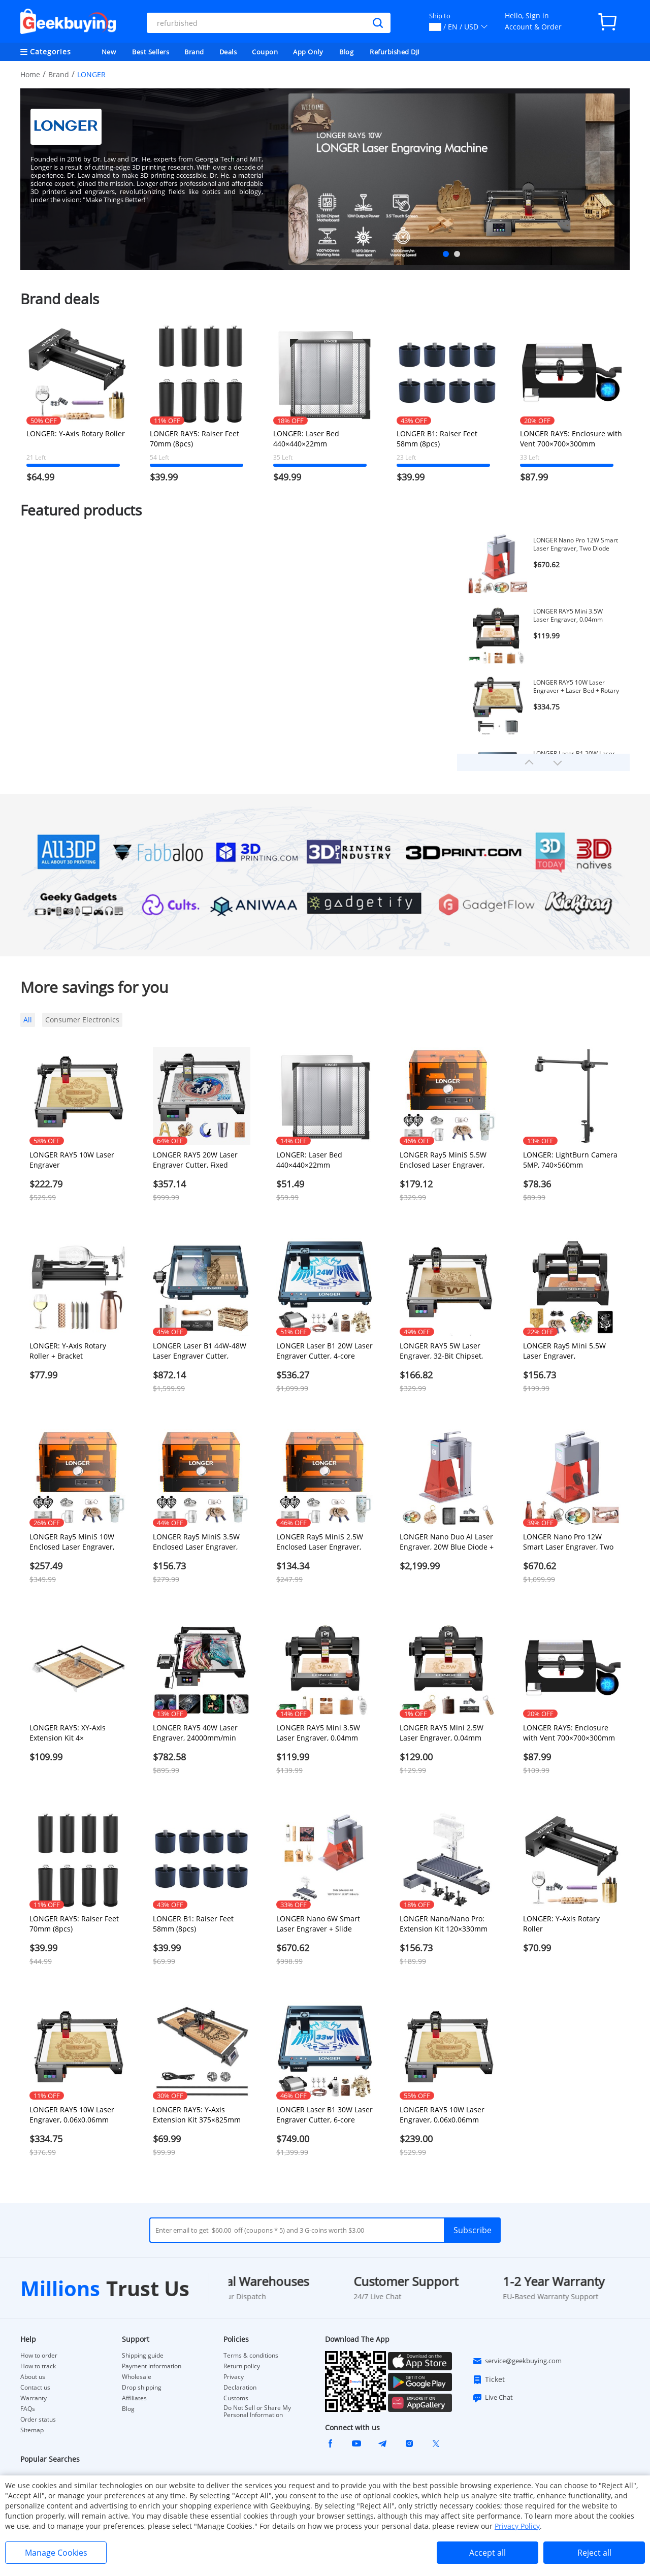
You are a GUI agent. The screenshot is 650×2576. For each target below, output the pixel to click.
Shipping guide (143, 2355)
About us (32, 2376)
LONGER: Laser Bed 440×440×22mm (306, 438)
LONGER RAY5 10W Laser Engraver (71, 1160)
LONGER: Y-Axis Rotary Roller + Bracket (67, 1351)
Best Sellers (150, 51)
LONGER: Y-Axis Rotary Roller (75, 433)
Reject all (594, 2552)
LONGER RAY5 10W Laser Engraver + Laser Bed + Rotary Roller (576, 687)
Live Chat (492, 2398)
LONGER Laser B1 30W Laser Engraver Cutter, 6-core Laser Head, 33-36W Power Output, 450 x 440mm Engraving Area (324, 2115)
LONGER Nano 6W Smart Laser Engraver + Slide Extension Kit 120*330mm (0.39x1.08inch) (320, 1924)
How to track (38, 2366)
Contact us (35, 2387)
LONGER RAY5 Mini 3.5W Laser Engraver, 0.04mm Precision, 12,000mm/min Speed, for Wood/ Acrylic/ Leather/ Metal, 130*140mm (573, 615)
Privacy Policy (517, 2526)
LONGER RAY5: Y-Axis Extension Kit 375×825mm (197, 2114)
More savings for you (94, 987)
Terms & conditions (250, 2355)
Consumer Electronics (82, 1019)
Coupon (265, 51)
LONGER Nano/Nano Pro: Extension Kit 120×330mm (444, 1924)
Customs (235, 2398)
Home (30, 74)
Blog (346, 51)
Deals (228, 51)
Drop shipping (141, 2387)
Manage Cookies (56, 2552)
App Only (308, 51)
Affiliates (134, 2398)
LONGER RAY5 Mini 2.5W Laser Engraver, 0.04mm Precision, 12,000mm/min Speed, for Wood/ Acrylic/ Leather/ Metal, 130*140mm (447, 1733)
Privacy (233, 2376)
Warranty (33, 2398)
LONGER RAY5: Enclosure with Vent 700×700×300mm (571, 438)
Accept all (487, 2552)
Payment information (151, 2366)
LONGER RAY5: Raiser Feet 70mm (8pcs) (194, 438)
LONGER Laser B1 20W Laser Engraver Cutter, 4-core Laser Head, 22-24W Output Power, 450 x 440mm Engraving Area (324, 1351)
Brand (194, 51)
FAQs (27, 2408)
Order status (38, 2419)
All (27, 1019)
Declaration (239, 2387)
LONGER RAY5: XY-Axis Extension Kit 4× (67, 1733)
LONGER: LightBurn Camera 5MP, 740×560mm (570, 1160)
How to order (38, 2355)
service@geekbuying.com (517, 2361)
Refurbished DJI (395, 51)
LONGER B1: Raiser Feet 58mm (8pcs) (437, 438)
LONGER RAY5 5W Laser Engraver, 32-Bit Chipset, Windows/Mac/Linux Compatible (441, 1351)
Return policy (241, 2366)
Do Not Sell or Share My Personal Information (257, 2411)
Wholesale (136, 2376)
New (109, 51)
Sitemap (32, 2430)
